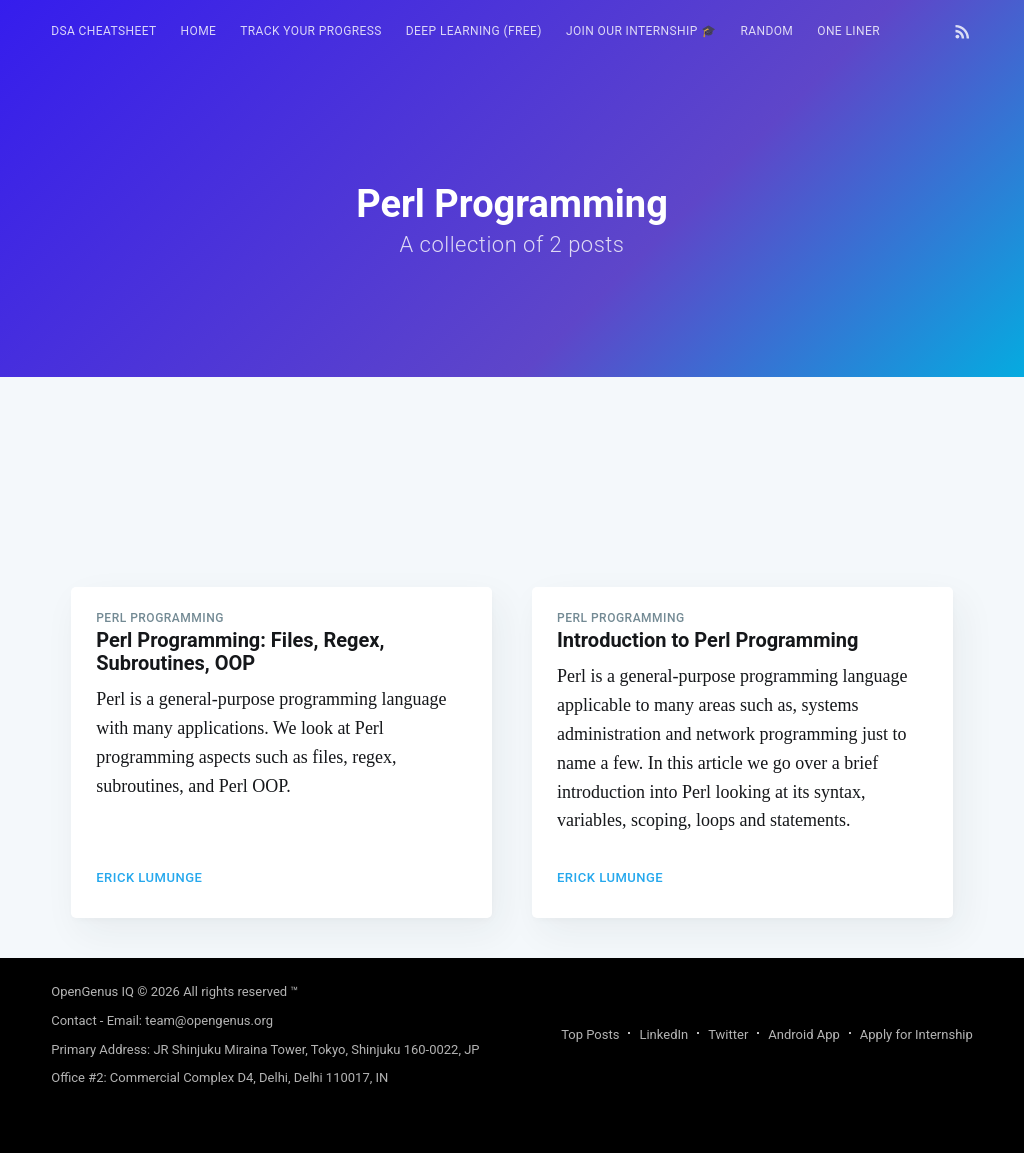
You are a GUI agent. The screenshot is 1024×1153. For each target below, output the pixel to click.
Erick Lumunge (149, 877)
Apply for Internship (916, 1034)
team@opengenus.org (209, 1020)
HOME (199, 31)
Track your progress (311, 31)
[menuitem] (103, 31)
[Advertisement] (512, 517)
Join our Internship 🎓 (641, 31)
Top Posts (590, 1034)
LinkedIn (663, 1034)
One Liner (848, 31)
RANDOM (766, 31)
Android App (803, 1034)
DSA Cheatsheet (103, 31)
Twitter (728, 1034)
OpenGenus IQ (92, 991)
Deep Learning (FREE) (474, 31)
